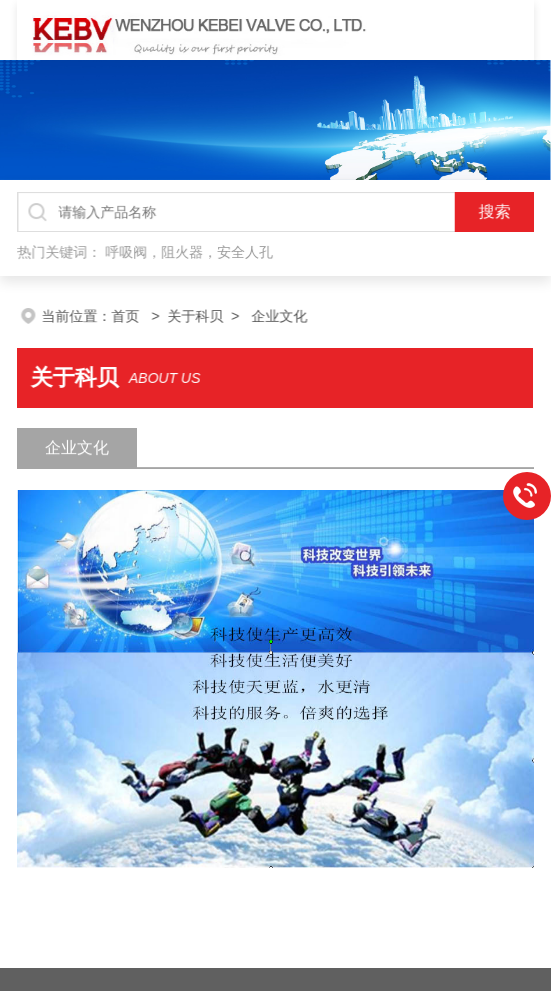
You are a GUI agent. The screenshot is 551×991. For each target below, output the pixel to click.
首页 (150, 316)
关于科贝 (218, 316)
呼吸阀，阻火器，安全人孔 (191, 250)
